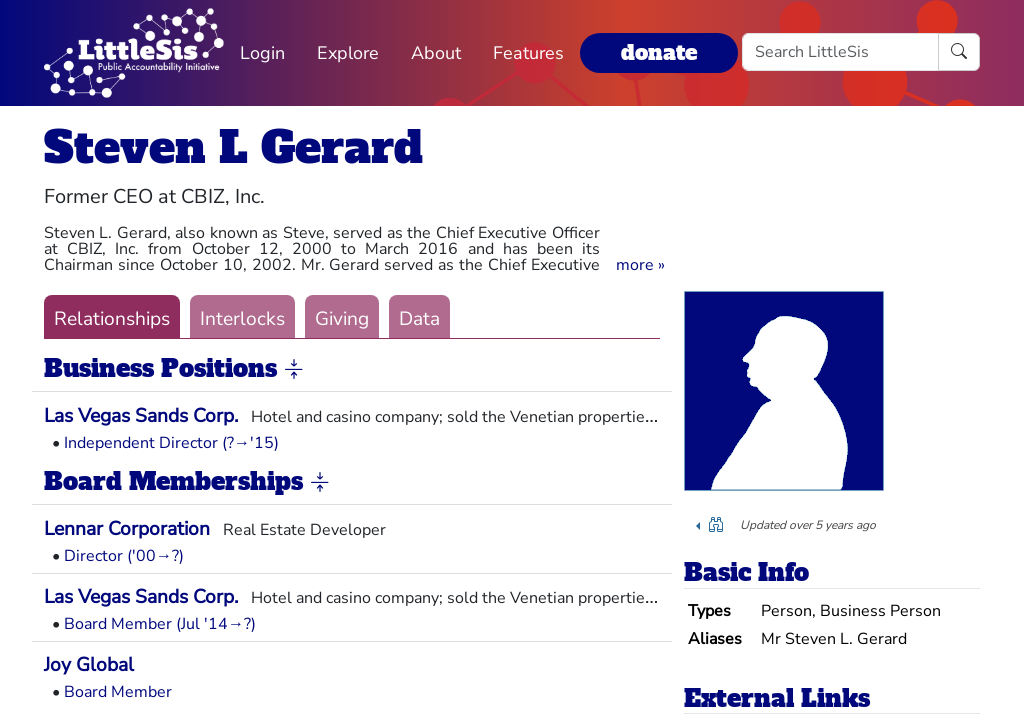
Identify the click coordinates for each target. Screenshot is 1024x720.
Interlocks (242, 319)
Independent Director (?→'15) (171, 443)
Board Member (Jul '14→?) (160, 624)
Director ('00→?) (124, 556)
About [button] (436, 53)
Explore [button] (348, 53)
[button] (640, 265)
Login (262, 53)
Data (419, 319)
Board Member (118, 692)
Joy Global (89, 665)
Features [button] (528, 53)
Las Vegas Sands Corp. (141, 416)
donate (659, 52)
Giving (342, 319)
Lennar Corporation (127, 529)
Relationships (112, 319)
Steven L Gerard (233, 147)
